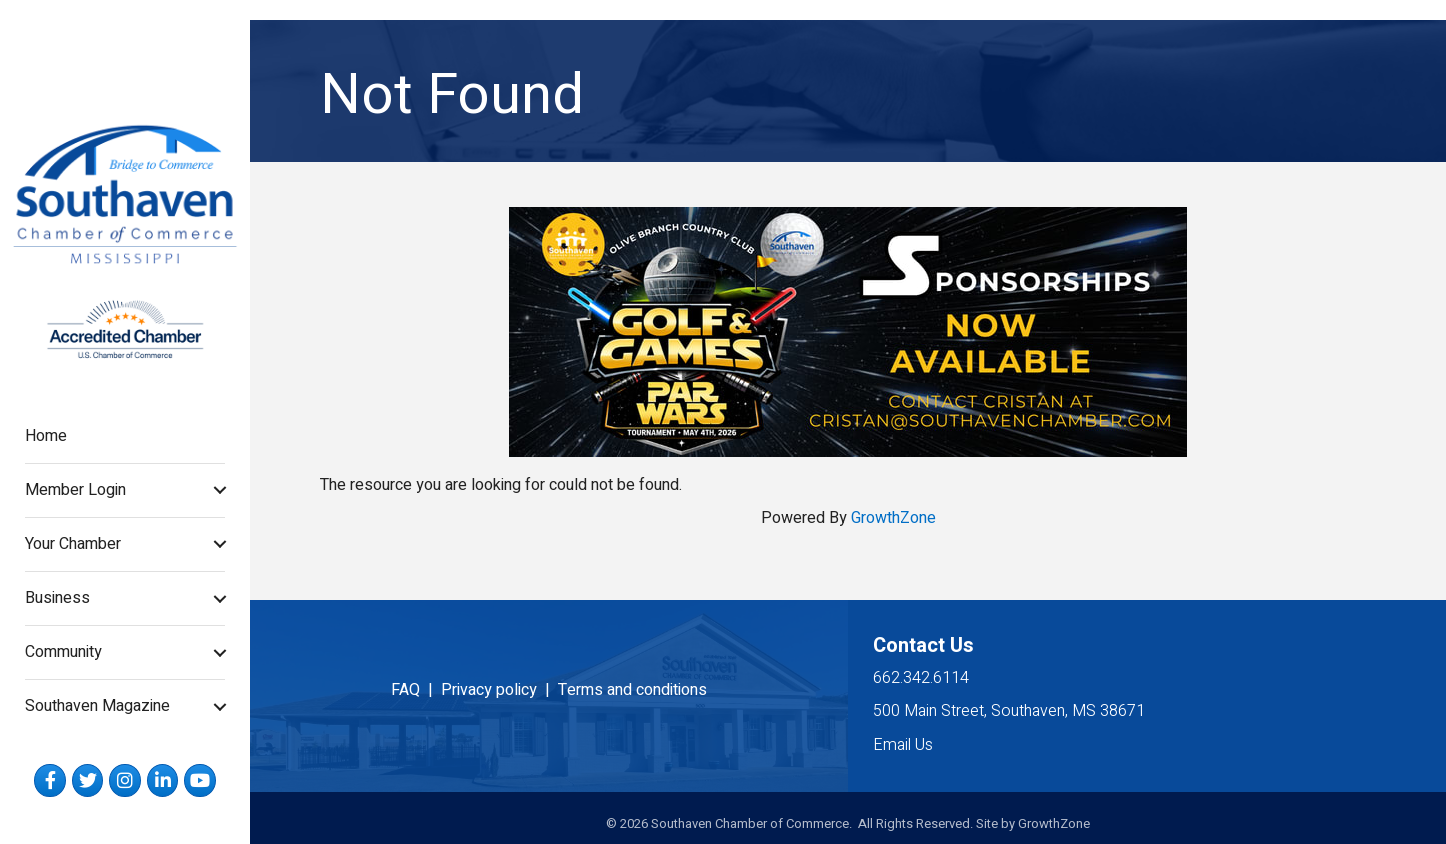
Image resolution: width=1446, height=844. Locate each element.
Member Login (75, 490)
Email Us (903, 745)
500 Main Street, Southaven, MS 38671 (1009, 711)
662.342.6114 (921, 678)
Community (63, 652)
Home (46, 436)
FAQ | (416, 690)
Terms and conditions (632, 690)
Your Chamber (73, 544)
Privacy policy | (499, 690)
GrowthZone (893, 518)
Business (57, 598)
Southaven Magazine (97, 706)
